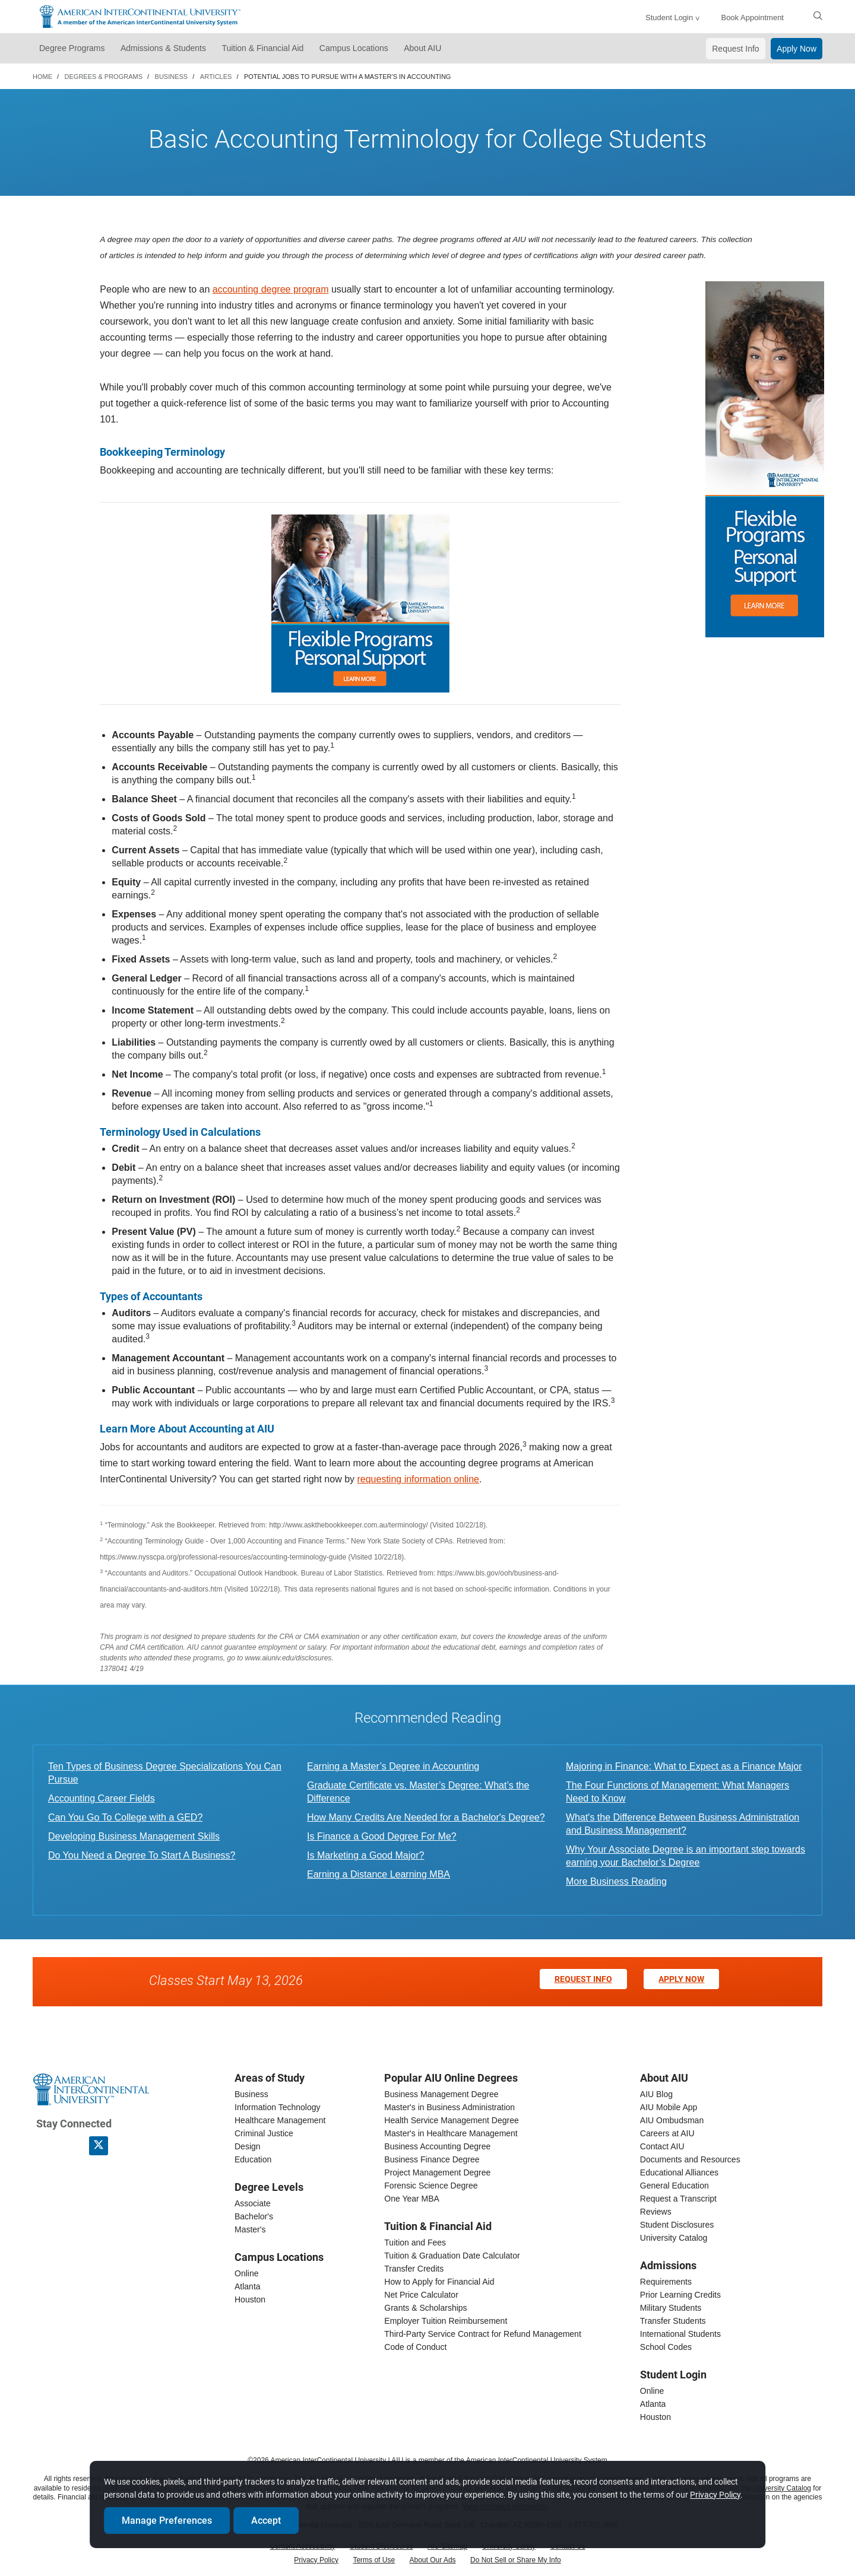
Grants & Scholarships (425, 2308)
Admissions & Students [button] (163, 48)
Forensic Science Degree (430, 2185)
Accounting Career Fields (101, 1798)
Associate (253, 2203)
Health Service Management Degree (451, 2120)
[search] (817, 15)
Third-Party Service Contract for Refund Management (482, 2334)
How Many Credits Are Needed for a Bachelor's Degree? (426, 1817)
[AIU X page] (98, 2145)
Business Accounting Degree (437, 2146)
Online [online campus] (246, 2273)
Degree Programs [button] (72, 48)
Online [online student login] (652, 2391)
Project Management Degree (437, 2172)
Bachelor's (254, 2216)
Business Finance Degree (431, 2159)
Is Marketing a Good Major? (365, 1855)
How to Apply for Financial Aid (439, 2281)
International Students (680, 2334)
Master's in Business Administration (449, 2107)
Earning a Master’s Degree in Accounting (393, 1766)
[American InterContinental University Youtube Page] (124, 2145)
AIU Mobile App (669, 2107)
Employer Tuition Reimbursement (445, 2321)
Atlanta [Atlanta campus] (248, 2286)
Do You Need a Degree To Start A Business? (141, 1855)
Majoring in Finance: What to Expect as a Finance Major (684, 1766)
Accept (271, 2518)
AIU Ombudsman (672, 2120)
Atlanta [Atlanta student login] (653, 2404)
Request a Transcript (678, 2198)
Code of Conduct (415, 2347)
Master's (250, 2229)
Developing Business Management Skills (134, 1836)
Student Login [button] (669, 17)
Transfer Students (673, 2321)
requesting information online (418, 1479)
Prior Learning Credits (680, 2294)
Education (253, 2159)
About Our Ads (433, 2560)
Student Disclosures (677, 2224)
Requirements (666, 2281)
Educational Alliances (679, 2172)
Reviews (656, 2211)
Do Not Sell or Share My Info (515, 2560)
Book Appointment (752, 17)
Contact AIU (662, 2146)
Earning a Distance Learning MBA (378, 1874)
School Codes (666, 2347)
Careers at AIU (667, 2133)
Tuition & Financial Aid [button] (262, 48)
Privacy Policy (316, 2560)
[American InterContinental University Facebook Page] (45, 2145)
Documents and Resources (690, 2159)
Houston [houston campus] (250, 2299)
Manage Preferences (172, 2518)
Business (251, 2094)
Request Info (735, 48)
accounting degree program (271, 289)
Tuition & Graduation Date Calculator (452, 2255)
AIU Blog (656, 2094)
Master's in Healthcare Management (450, 2133)
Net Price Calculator (421, 2294)
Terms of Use (374, 2560)
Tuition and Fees (415, 2242)
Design (248, 2146)
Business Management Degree (441, 2094)
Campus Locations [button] (353, 48)
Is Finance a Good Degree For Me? (382, 1836)
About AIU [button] (422, 48)
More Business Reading (616, 1881)
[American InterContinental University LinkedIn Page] (71, 2145)
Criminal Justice (264, 2133)
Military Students (670, 2308)
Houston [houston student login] (655, 2417)
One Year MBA (411, 2198)
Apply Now (796, 48)
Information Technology (278, 2107)
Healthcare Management (280, 2120)
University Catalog (674, 2238)
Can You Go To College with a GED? (125, 1817)
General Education (674, 2185)
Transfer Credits (414, 2268)
